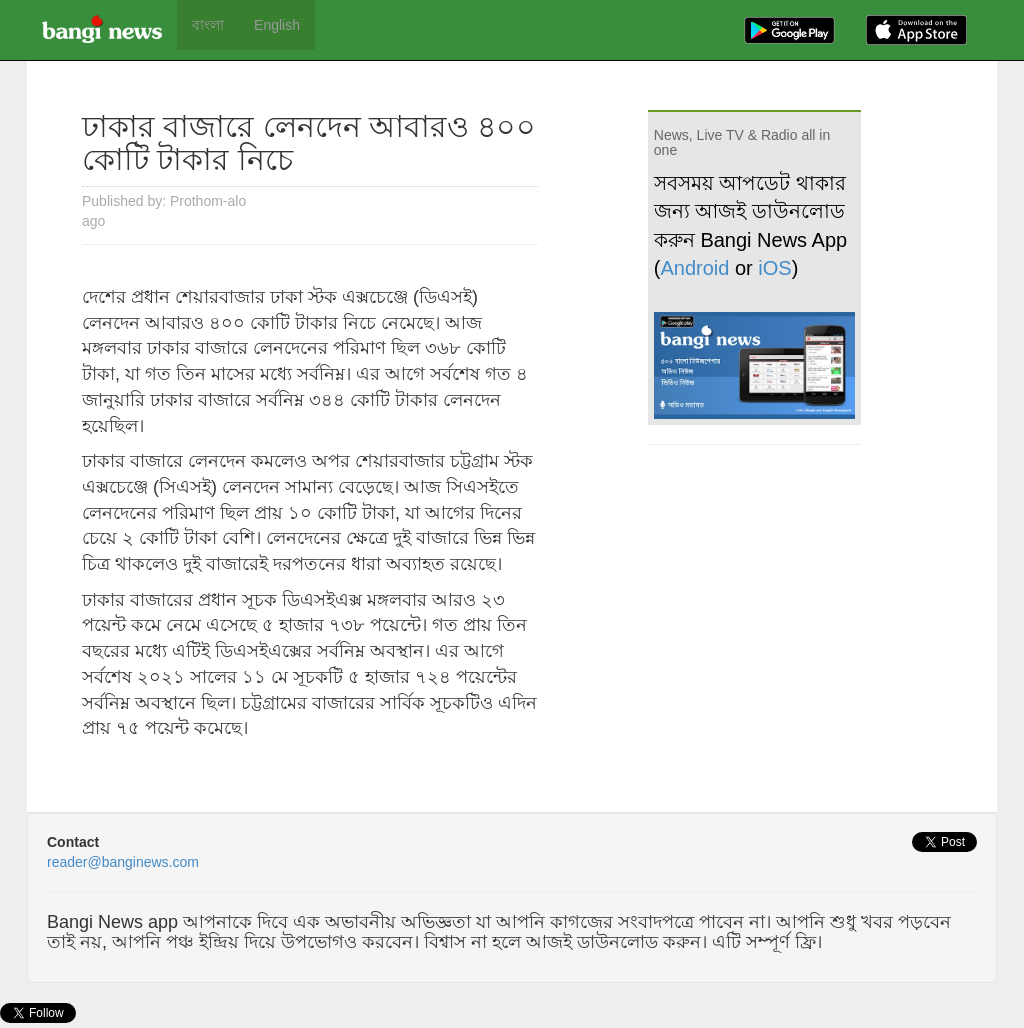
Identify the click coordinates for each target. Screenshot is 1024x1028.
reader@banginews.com (123, 862)
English (277, 25)
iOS (774, 268)
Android (695, 268)
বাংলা (208, 25)
